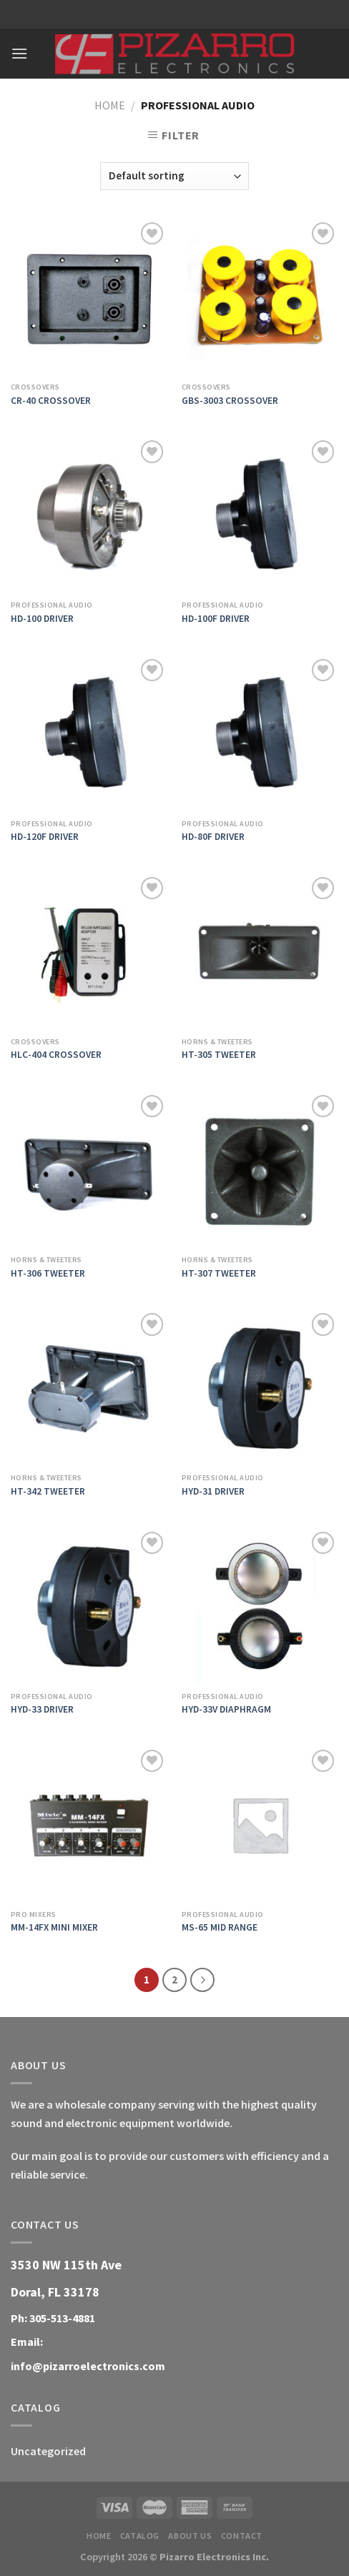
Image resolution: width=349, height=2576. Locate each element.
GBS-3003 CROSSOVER (230, 401)
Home (109, 105)
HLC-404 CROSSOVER (56, 1055)
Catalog (139, 2535)
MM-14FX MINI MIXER (54, 1927)
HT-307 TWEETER (219, 1273)
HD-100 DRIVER (42, 619)
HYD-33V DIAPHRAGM (226, 1709)
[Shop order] (174, 176)
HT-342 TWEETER (48, 1491)
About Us (190, 2535)
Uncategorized (48, 2451)
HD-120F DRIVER (45, 837)
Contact (241, 2535)
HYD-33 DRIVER (42, 1709)
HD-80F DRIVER (213, 837)
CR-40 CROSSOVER (51, 401)
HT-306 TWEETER (48, 1273)
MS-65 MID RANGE (219, 1927)
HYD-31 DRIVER (213, 1491)
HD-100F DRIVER (216, 619)
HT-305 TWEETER (219, 1055)
